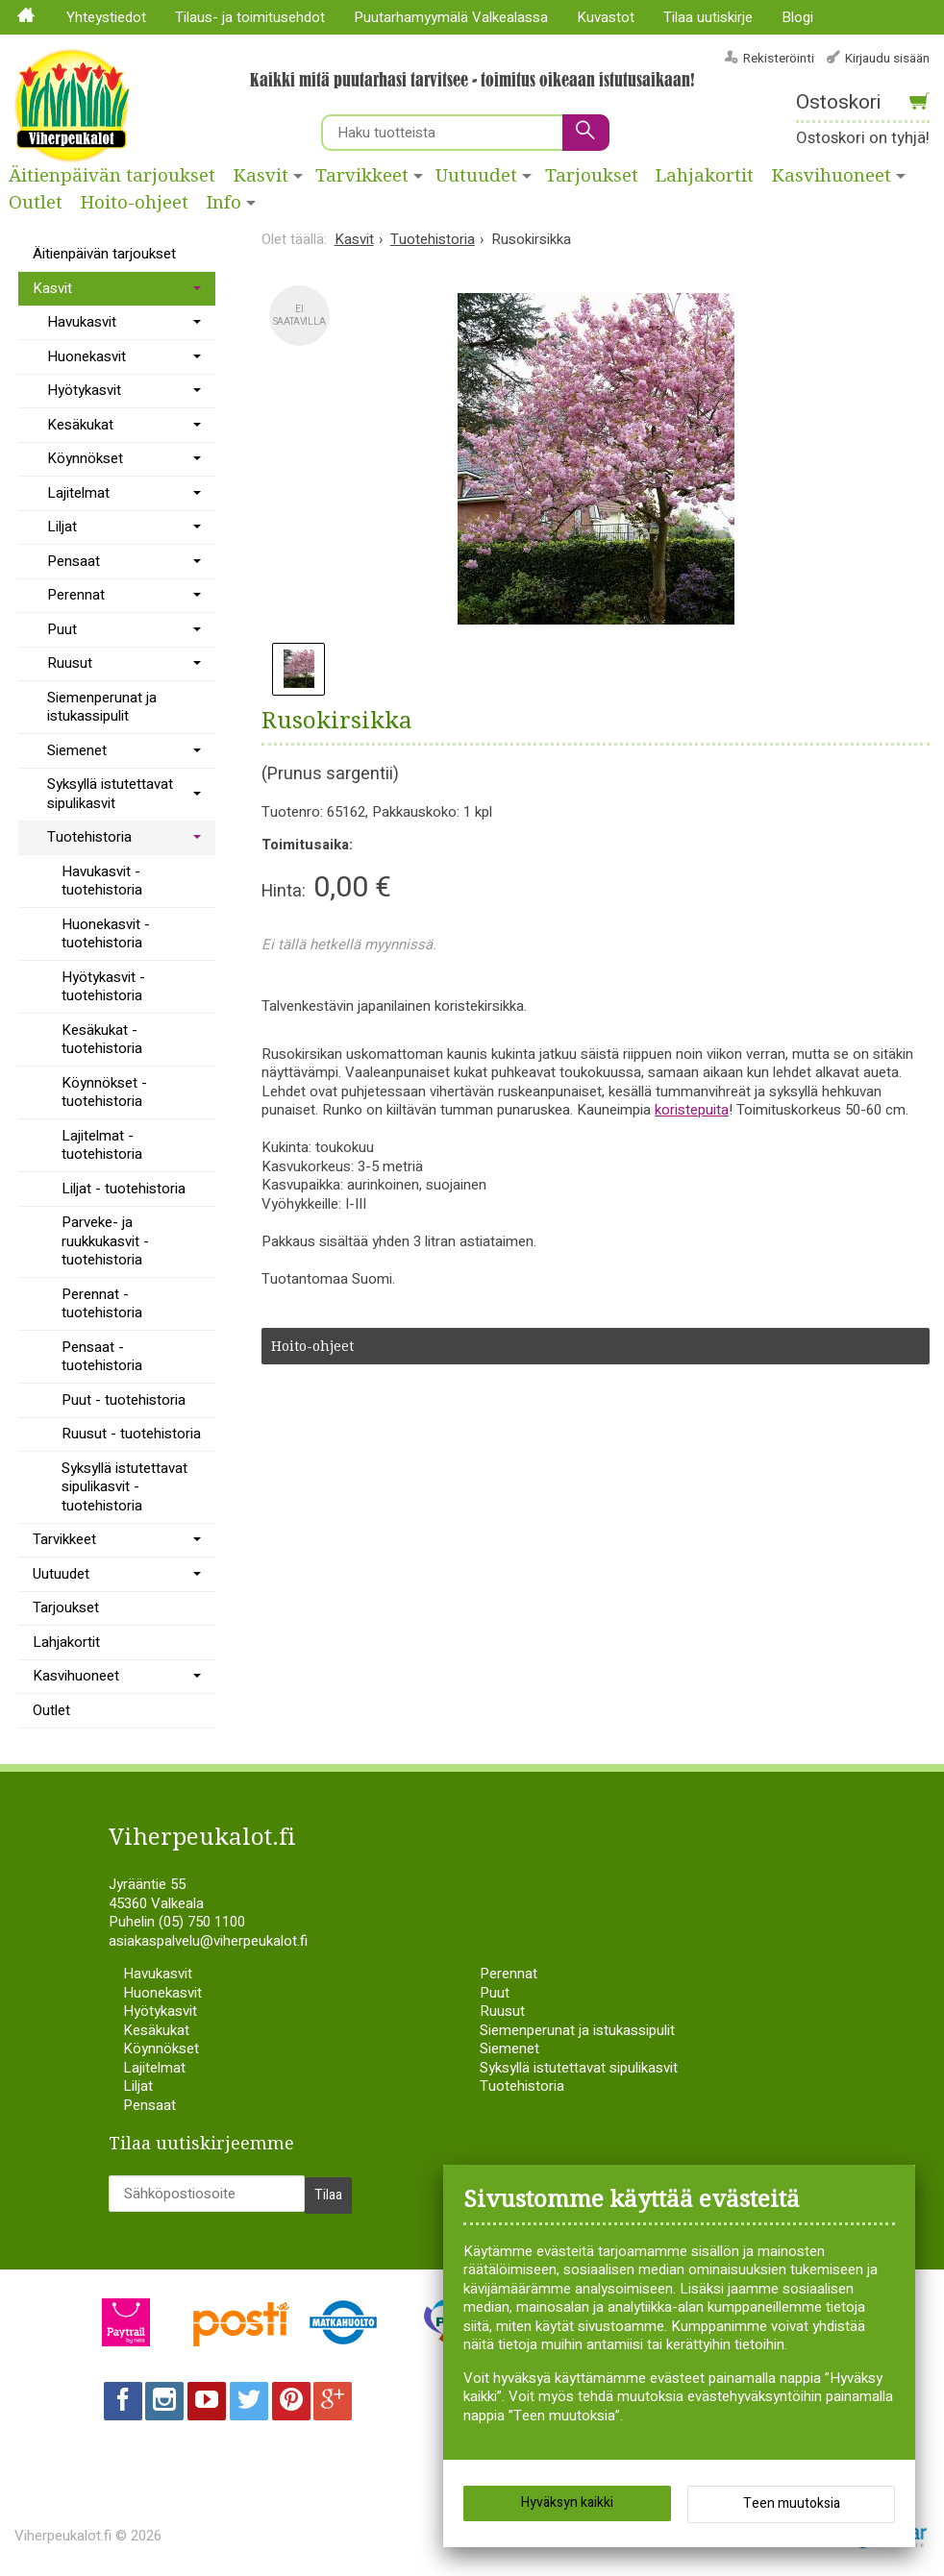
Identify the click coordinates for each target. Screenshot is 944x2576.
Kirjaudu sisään (887, 58)
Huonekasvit (86, 356)
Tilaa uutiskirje (708, 17)
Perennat (76, 594)
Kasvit (261, 175)
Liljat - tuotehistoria (124, 1188)
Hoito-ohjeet (134, 202)
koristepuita (692, 1109)
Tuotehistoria (89, 836)
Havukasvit (81, 321)
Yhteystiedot (106, 17)
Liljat (62, 526)
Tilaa (328, 2189)
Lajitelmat (78, 492)
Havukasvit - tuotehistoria (102, 881)
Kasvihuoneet (76, 1675)
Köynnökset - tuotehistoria (104, 1092)
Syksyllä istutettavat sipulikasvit (110, 793)
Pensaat (73, 561)
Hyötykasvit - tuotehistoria (103, 987)
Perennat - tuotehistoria (102, 1304)
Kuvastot (605, 17)
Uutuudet (476, 175)
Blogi (797, 17)
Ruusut (69, 663)
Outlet (35, 202)
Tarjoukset (591, 175)
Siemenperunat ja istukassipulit (102, 707)
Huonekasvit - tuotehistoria (106, 934)
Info (224, 202)
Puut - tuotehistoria (124, 1400)
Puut (62, 629)
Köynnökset (85, 458)
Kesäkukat (80, 424)
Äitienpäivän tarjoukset (112, 175)
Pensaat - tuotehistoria (102, 1357)
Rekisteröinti (778, 58)
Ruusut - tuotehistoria (131, 1433)
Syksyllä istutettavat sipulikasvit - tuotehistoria (124, 1487)
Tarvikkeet (362, 175)
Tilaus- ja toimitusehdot (250, 17)
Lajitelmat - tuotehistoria (102, 1145)
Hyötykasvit (84, 390)
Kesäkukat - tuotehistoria (102, 1039)
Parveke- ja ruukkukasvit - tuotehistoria (105, 1241)
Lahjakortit (705, 175)
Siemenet (77, 750)
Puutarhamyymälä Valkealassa (451, 17)
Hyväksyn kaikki (567, 2508)
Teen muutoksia (791, 2509)
